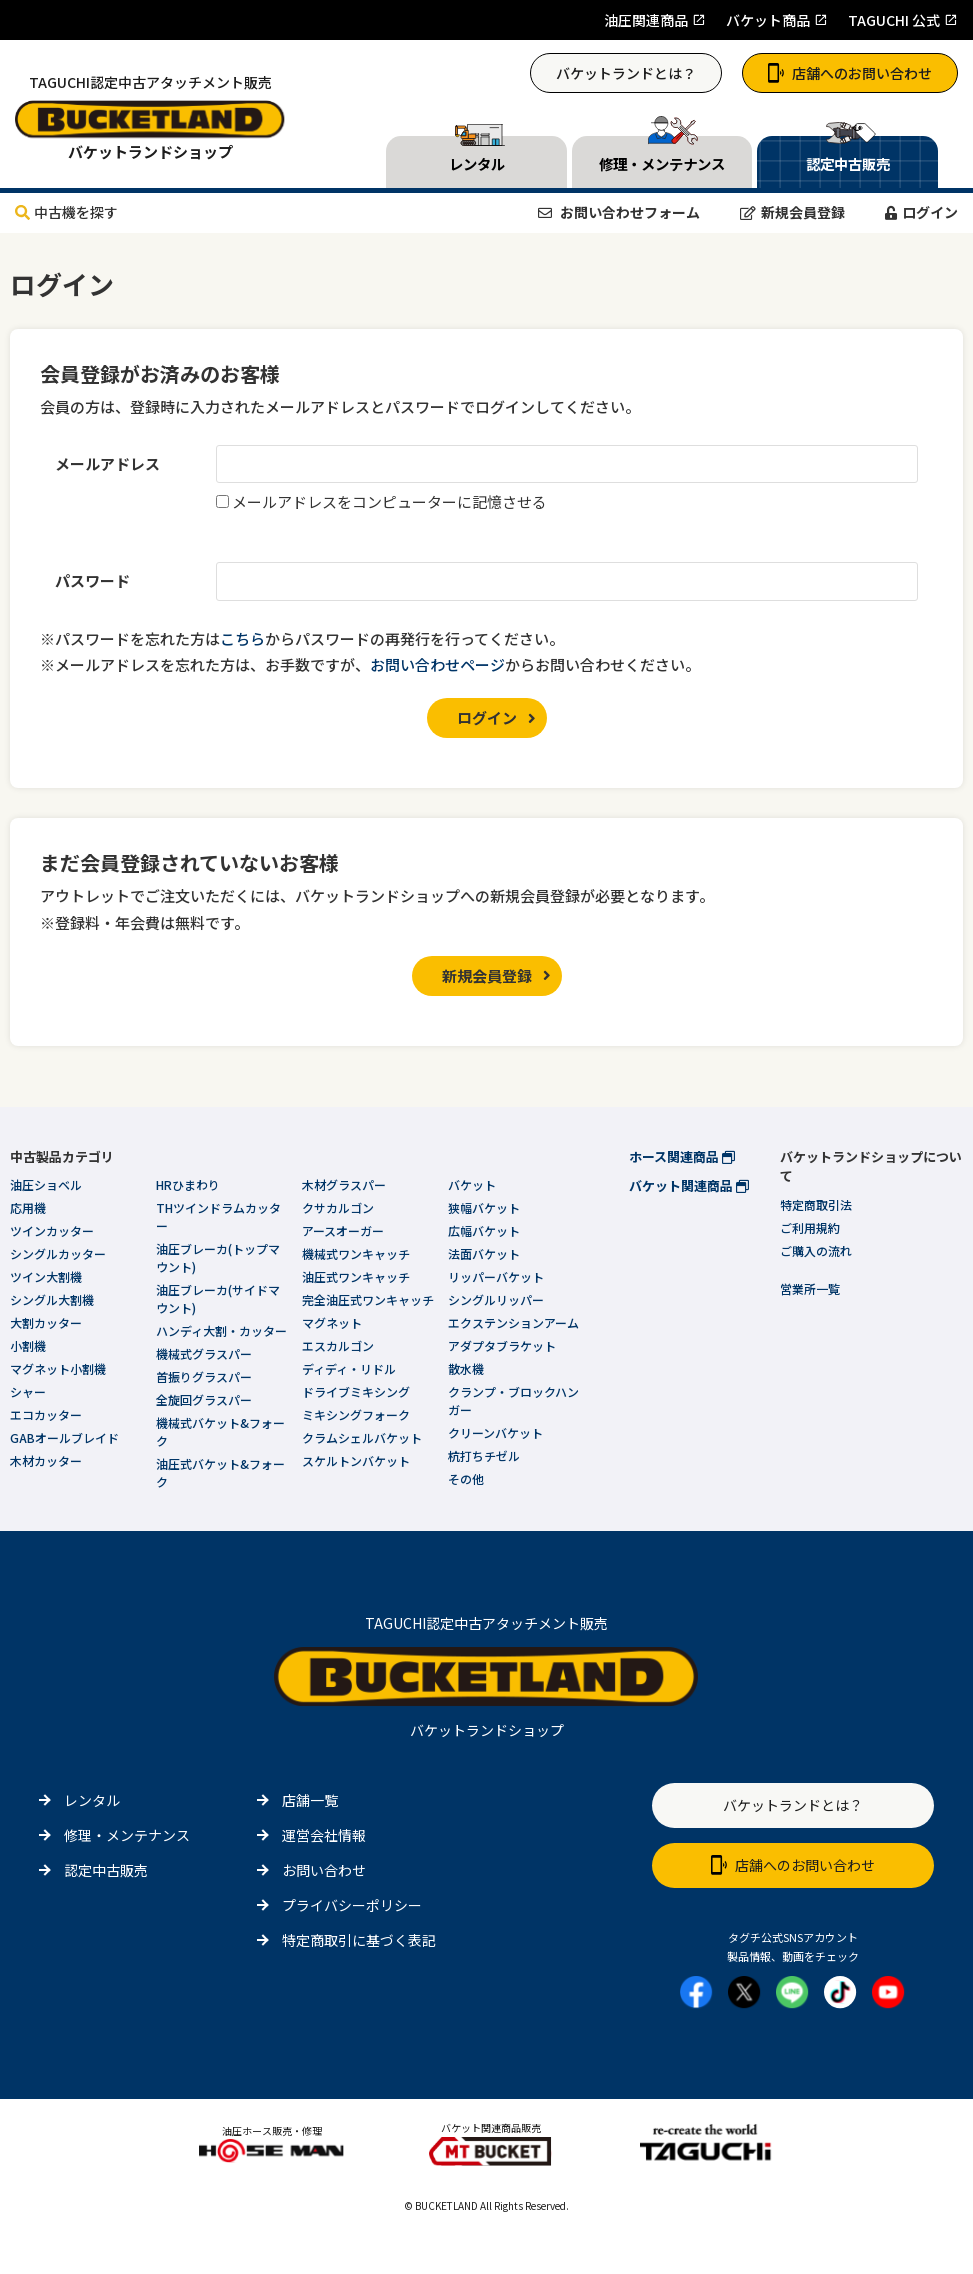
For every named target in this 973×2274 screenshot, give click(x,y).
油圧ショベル (46, 1184)
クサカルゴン (338, 1207)
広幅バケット (484, 1230)
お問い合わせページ (437, 664)
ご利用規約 (810, 1227)
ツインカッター (52, 1230)
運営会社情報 (324, 1835)
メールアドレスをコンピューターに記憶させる (389, 501)
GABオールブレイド (64, 1437)
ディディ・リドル (349, 1368)
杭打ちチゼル (484, 1455)
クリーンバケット (495, 1432)
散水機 (466, 1368)
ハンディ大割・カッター (221, 1330)
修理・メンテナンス (127, 1835)
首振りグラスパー (204, 1376)
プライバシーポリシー (352, 1905)
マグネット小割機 (58, 1368)
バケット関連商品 (689, 1185)
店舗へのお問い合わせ (850, 73)
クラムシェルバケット (362, 1437)
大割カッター (46, 1322)
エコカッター (46, 1414)
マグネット (332, 1322)
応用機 (28, 1207)
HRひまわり (188, 1184)
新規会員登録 (792, 212)
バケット (472, 1184)
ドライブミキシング (356, 1391)
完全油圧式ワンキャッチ (368, 1299)
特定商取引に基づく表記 (359, 1940)
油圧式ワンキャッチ (356, 1276)
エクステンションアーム (513, 1322)
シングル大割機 (52, 1299)
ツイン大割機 (46, 1276)
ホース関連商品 (682, 1156)
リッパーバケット (496, 1276)
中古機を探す (66, 212)
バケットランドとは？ (626, 73)
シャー (28, 1391)
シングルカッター (58, 1253)
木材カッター (46, 1460)
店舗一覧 (310, 1800)
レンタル (92, 1800)
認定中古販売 (106, 1870)
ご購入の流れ (816, 1250)
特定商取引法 (816, 1204)
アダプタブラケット (502, 1345)
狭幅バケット (484, 1207)
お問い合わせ (324, 1870)
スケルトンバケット (356, 1460)
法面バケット (484, 1253)
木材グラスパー (344, 1184)
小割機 (28, 1345)
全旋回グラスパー (204, 1399)
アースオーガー (343, 1230)
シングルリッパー (496, 1299)
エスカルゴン (338, 1345)
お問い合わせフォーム (619, 212)
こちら (242, 638)
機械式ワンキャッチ (356, 1253)
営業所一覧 (810, 1288)
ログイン (921, 212)
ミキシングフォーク (356, 1414)
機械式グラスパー (204, 1353)
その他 (466, 1478)
